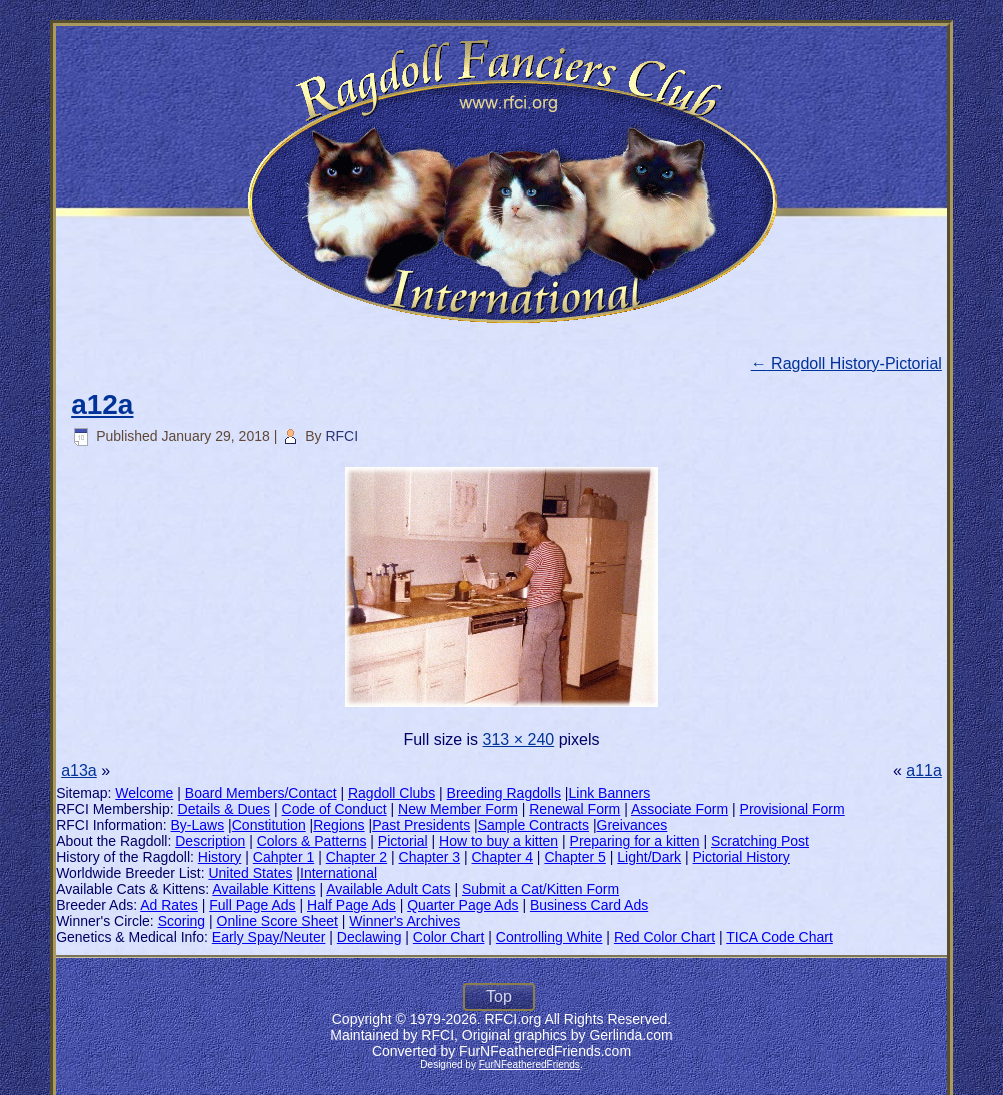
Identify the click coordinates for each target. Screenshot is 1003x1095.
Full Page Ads (252, 905)
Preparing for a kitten (635, 841)
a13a (79, 770)
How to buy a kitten (498, 841)
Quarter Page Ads (462, 905)
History (220, 857)
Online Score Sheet (277, 921)
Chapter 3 (429, 857)
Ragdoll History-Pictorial (846, 363)
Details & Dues (224, 809)
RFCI (341, 436)
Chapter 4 (501, 857)
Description (210, 841)
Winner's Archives (404, 921)
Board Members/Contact (261, 793)
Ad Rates (169, 905)
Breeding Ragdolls (504, 793)
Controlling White (549, 937)
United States (250, 873)
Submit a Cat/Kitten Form (540, 889)
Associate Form (679, 809)
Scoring (181, 921)
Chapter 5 (574, 857)
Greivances (632, 825)
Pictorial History (741, 857)
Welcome (144, 793)
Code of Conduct (334, 809)
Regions (338, 825)
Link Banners (610, 793)
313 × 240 (519, 739)
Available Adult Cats (388, 889)
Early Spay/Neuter (269, 937)
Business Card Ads (589, 905)
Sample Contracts (533, 825)
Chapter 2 (356, 857)
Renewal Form (574, 809)
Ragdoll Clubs (391, 793)
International (338, 873)
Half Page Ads (351, 905)
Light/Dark (649, 857)
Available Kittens (263, 889)
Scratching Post (760, 841)
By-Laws (198, 825)
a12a (102, 404)
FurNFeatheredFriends (529, 1064)
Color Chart (449, 937)
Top (499, 996)
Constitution (269, 825)
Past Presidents (421, 825)
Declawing (369, 937)
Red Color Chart (664, 937)
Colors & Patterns (312, 841)
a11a (924, 770)
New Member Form (458, 809)
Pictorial (403, 841)
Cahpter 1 (283, 857)
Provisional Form (792, 809)
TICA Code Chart (779, 937)
